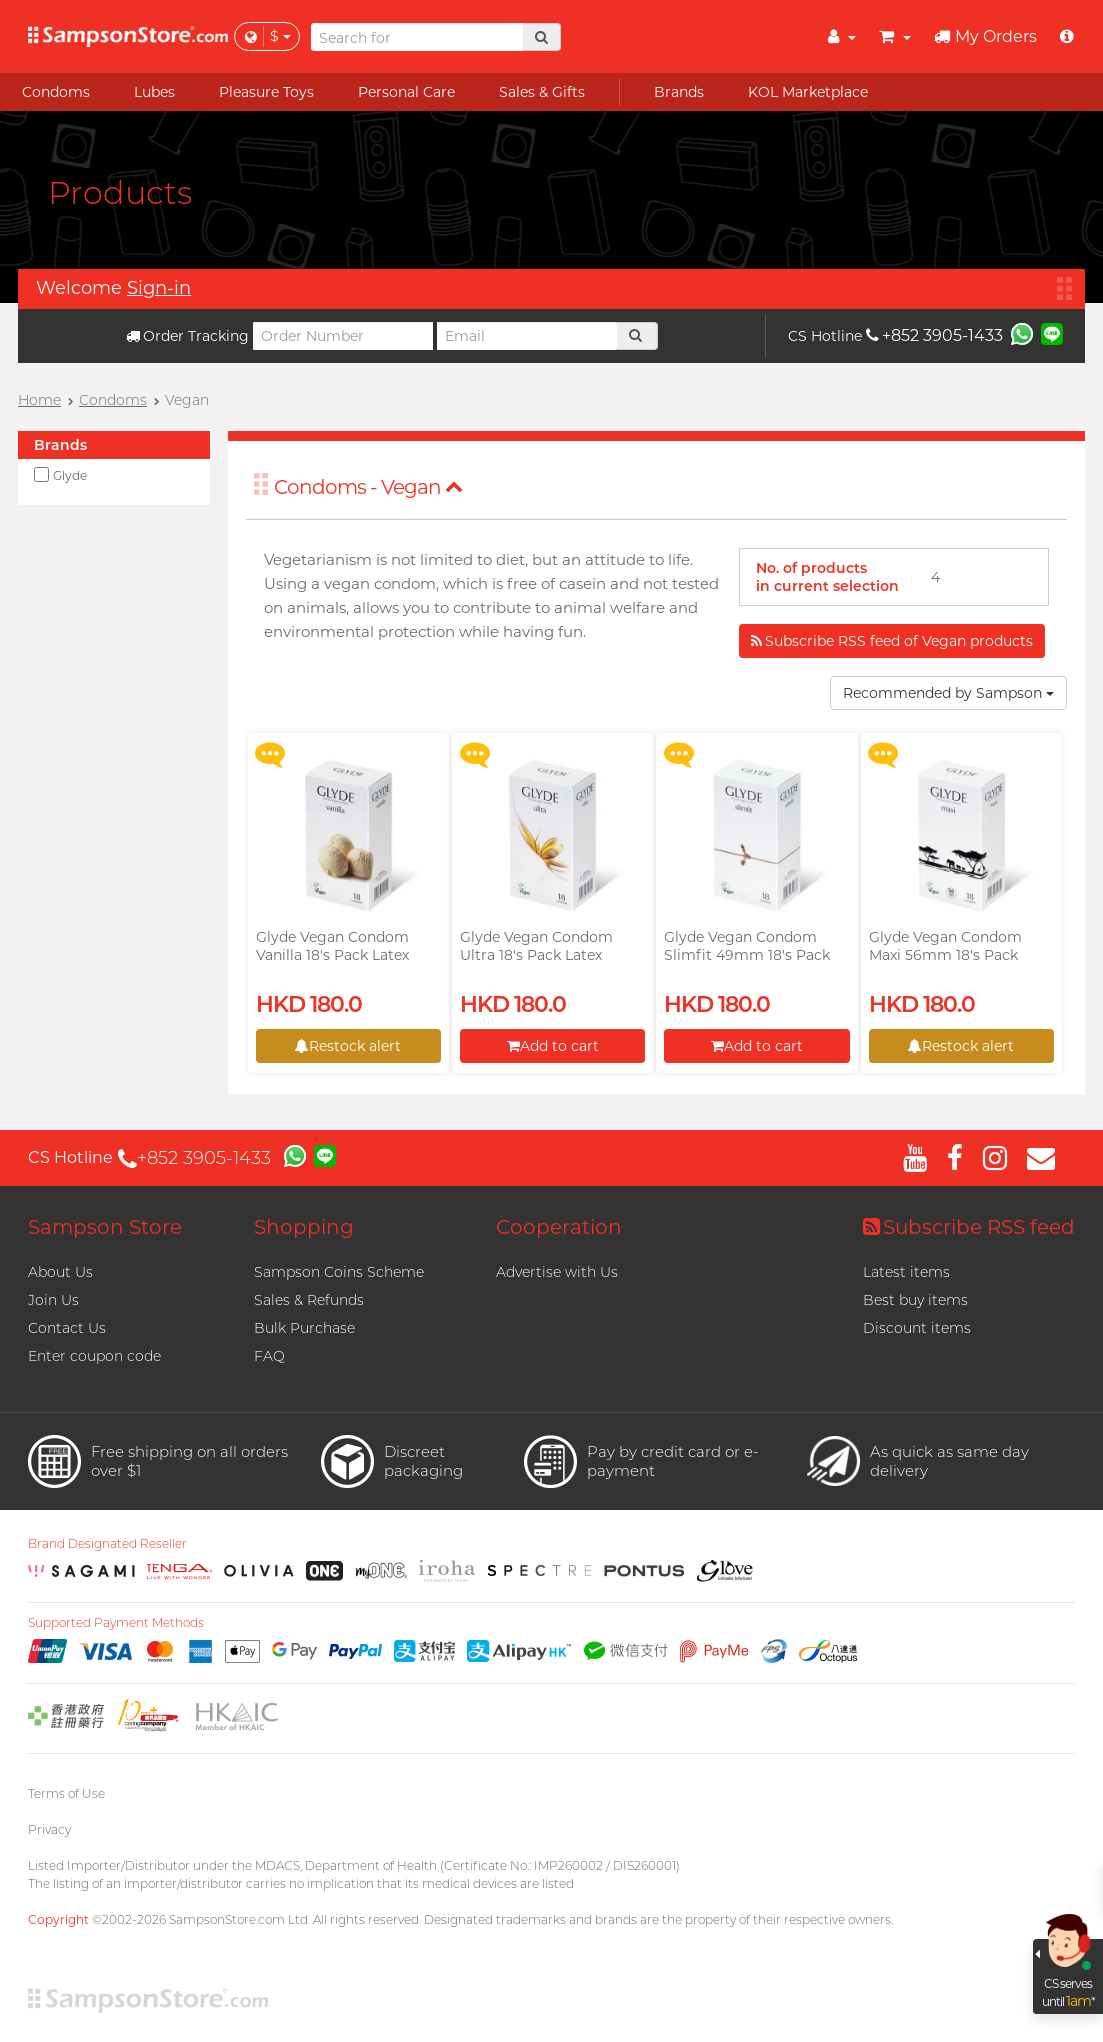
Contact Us (67, 1328)
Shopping (304, 1227)
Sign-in (159, 288)
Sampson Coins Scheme (339, 1272)
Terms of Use (66, 1793)
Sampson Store (105, 1227)
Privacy (49, 1829)
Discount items (917, 1328)
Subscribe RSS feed (969, 1227)
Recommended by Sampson (948, 693)
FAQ (269, 1356)
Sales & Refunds (309, 1300)
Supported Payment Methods (116, 1623)
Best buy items (915, 1300)
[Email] (527, 336)
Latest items (906, 1272)
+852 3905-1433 (934, 335)
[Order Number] (343, 336)
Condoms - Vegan (368, 487)
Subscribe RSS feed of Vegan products (892, 641)
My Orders (985, 36)
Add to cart (553, 1046)
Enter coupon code (94, 1356)
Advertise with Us (557, 1272)
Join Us (53, 1300)
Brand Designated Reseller (107, 1544)
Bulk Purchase (304, 1328)
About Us (60, 1272)
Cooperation (559, 1227)
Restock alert (348, 1046)
